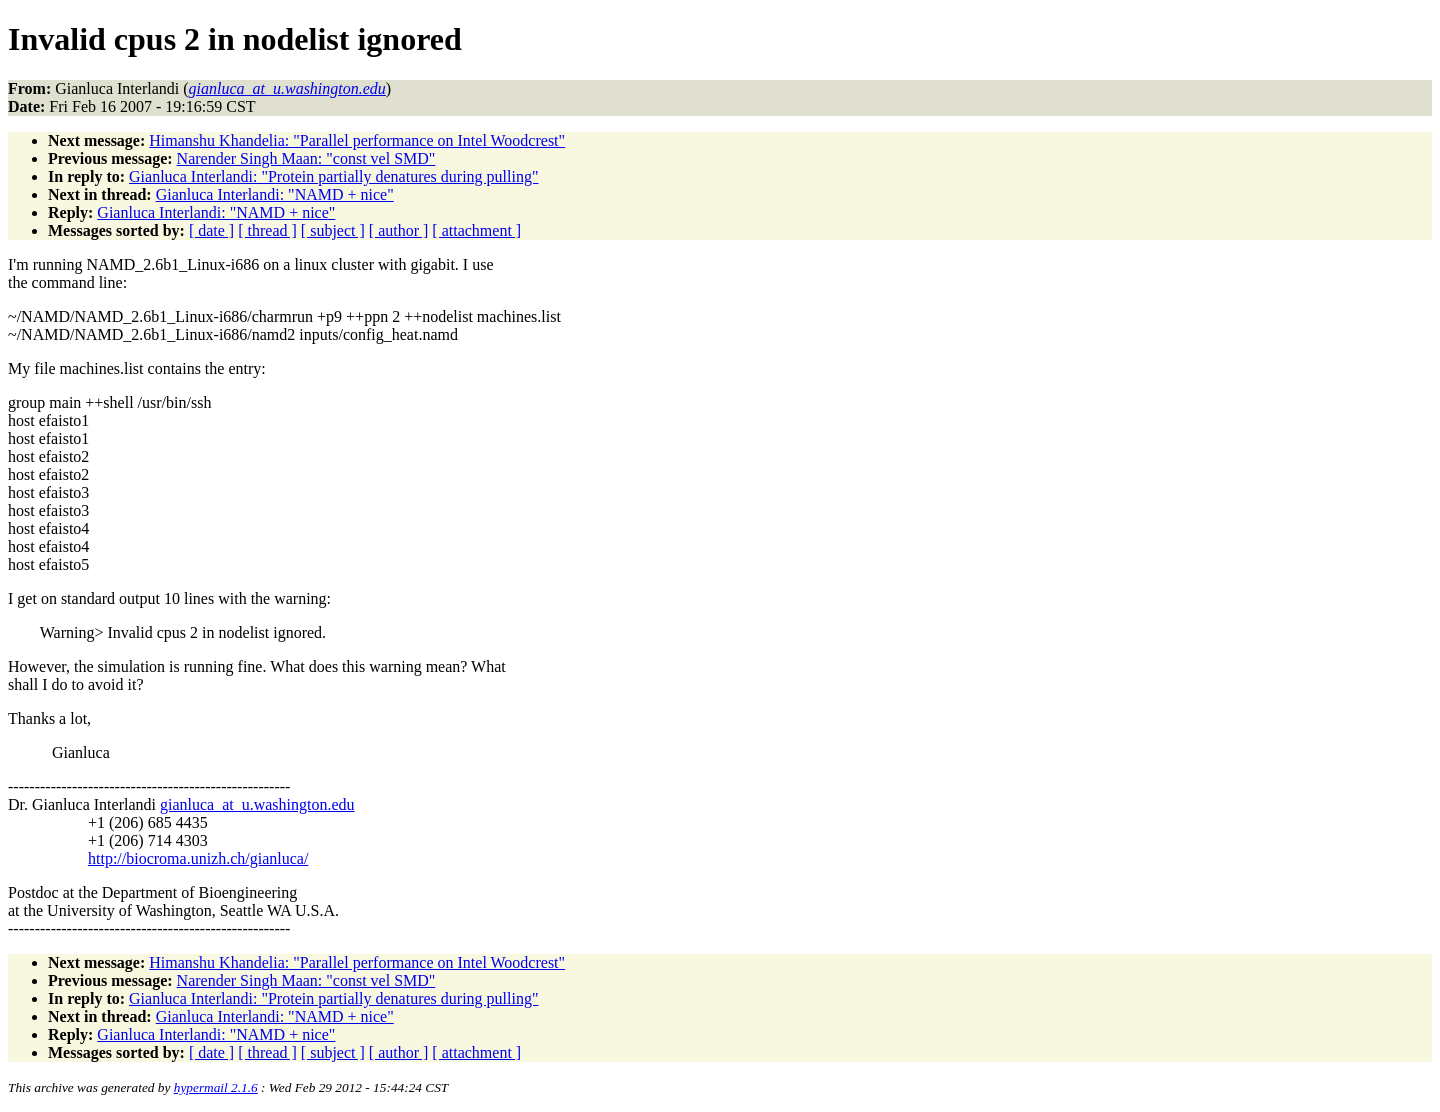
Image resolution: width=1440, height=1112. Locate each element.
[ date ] (211, 230)
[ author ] (399, 230)
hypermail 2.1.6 (216, 1087)
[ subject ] (333, 230)
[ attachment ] (476, 230)
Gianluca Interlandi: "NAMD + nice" (275, 194)
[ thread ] (267, 230)
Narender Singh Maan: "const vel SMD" (306, 158)
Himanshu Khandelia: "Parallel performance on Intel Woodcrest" (357, 140)
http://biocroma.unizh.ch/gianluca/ (198, 858)
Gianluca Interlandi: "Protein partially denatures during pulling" (333, 176)
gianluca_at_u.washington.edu (257, 804)
